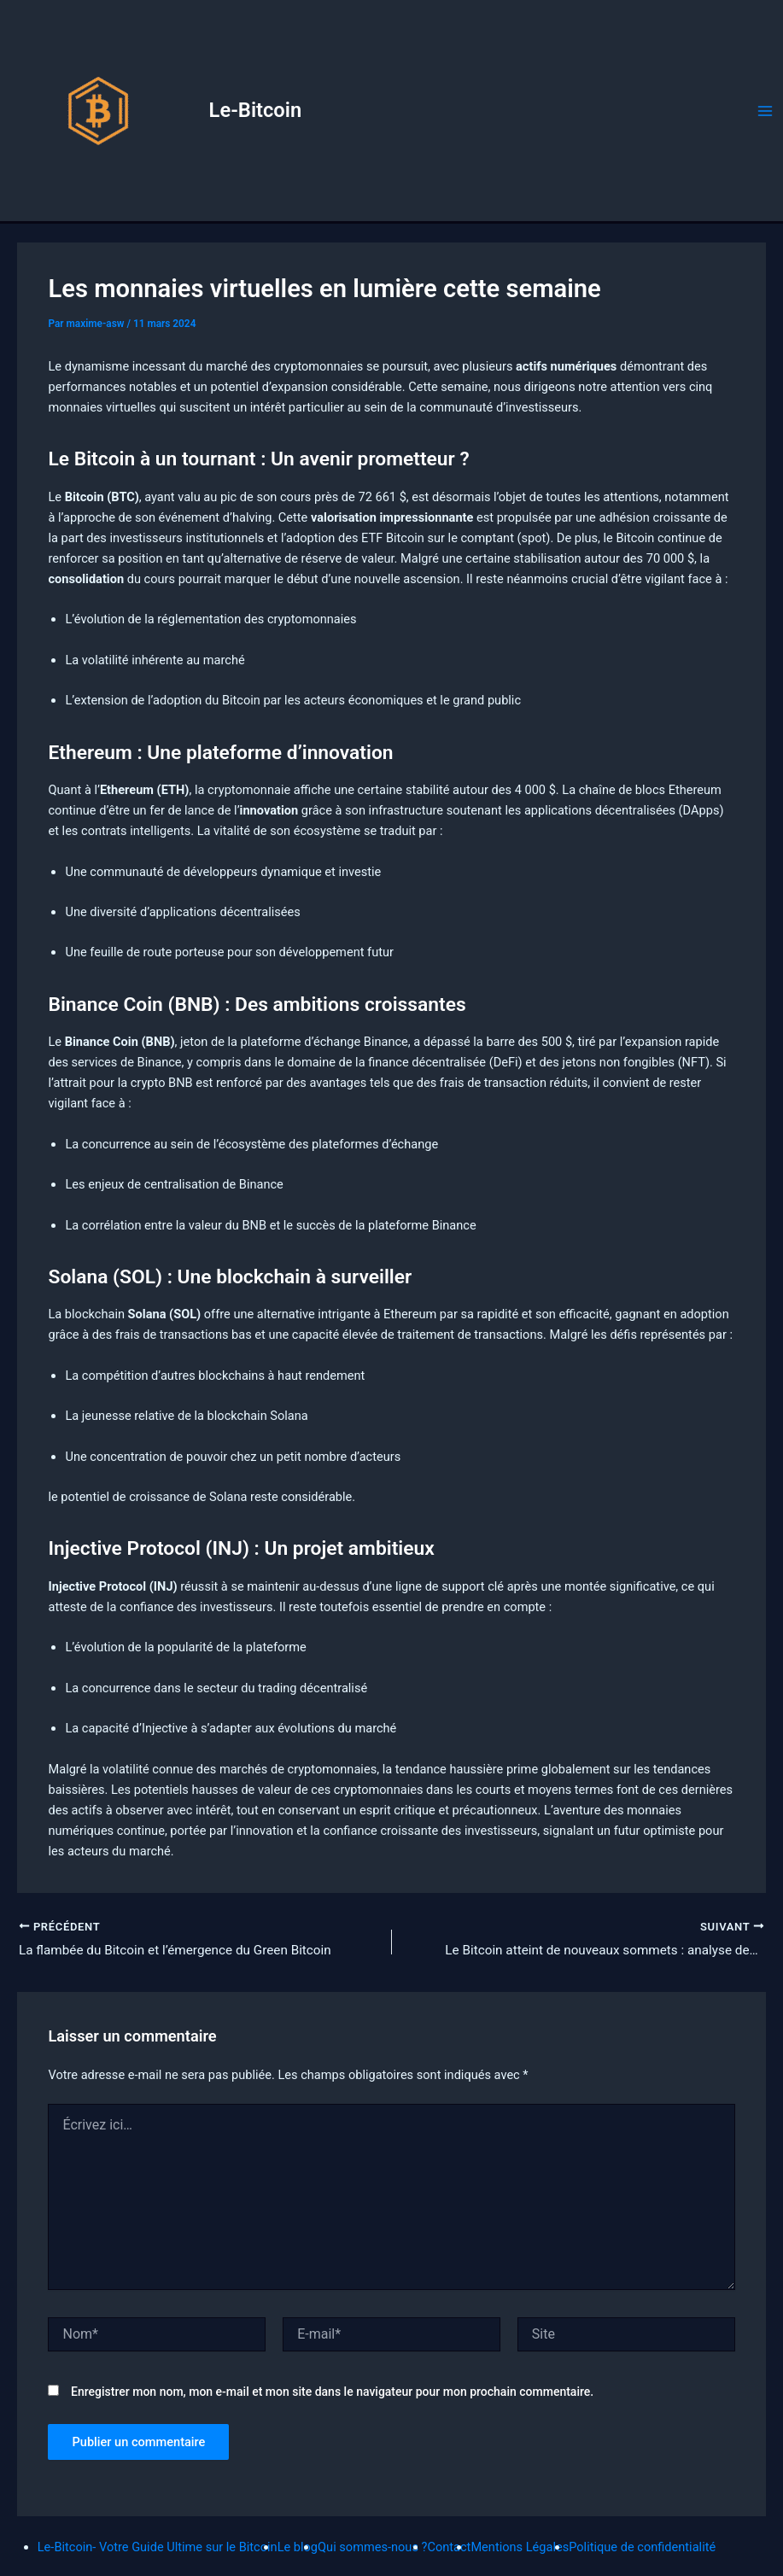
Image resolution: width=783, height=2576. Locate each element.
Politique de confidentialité (642, 2547)
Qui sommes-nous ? (372, 2547)
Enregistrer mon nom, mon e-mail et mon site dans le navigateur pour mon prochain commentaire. (332, 2393)
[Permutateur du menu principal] (765, 111)
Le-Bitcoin (255, 110)
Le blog (298, 2547)
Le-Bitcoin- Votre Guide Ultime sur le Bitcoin (158, 2547)
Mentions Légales (519, 2547)
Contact (448, 2547)
